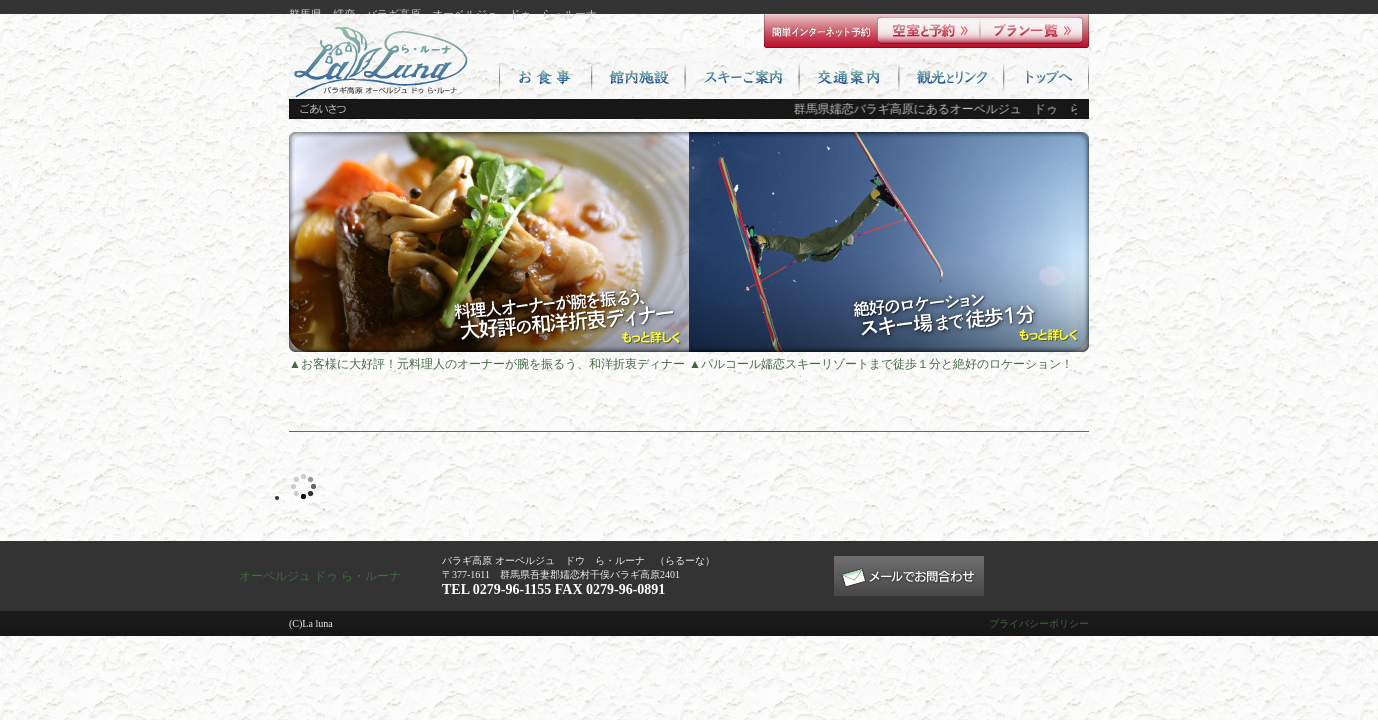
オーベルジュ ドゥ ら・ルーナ (320, 576)
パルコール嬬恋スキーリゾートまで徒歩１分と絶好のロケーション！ (887, 364)
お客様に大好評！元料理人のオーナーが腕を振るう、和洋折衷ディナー (493, 364)
